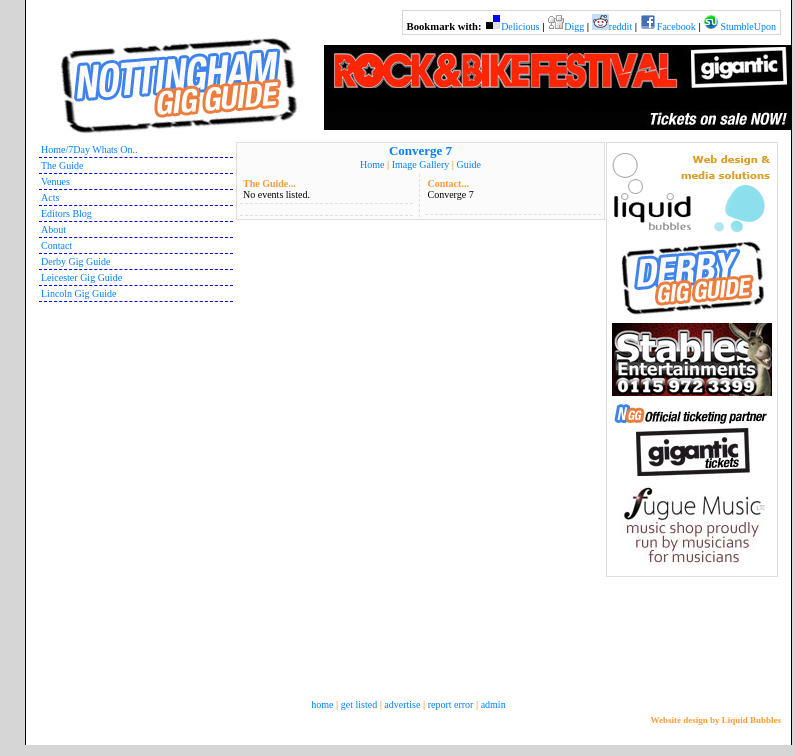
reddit (620, 26)
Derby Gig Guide (75, 261)
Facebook (676, 26)
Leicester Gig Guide (81, 277)
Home (372, 164)
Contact (56, 245)
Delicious (520, 26)
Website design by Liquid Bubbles (715, 720)
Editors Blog (66, 213)
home (322, 704)
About (53, 229)
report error (451, 704)
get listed (359, 704)
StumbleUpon (748, 26)
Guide (468, 164)
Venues (55, 181)
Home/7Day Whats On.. (89, 149)
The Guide (62, 165)
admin (493, 704)
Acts (50, 197)
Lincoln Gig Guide (79, 293)
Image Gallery (420, 164)
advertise (402, 704)
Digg (574, 26)
